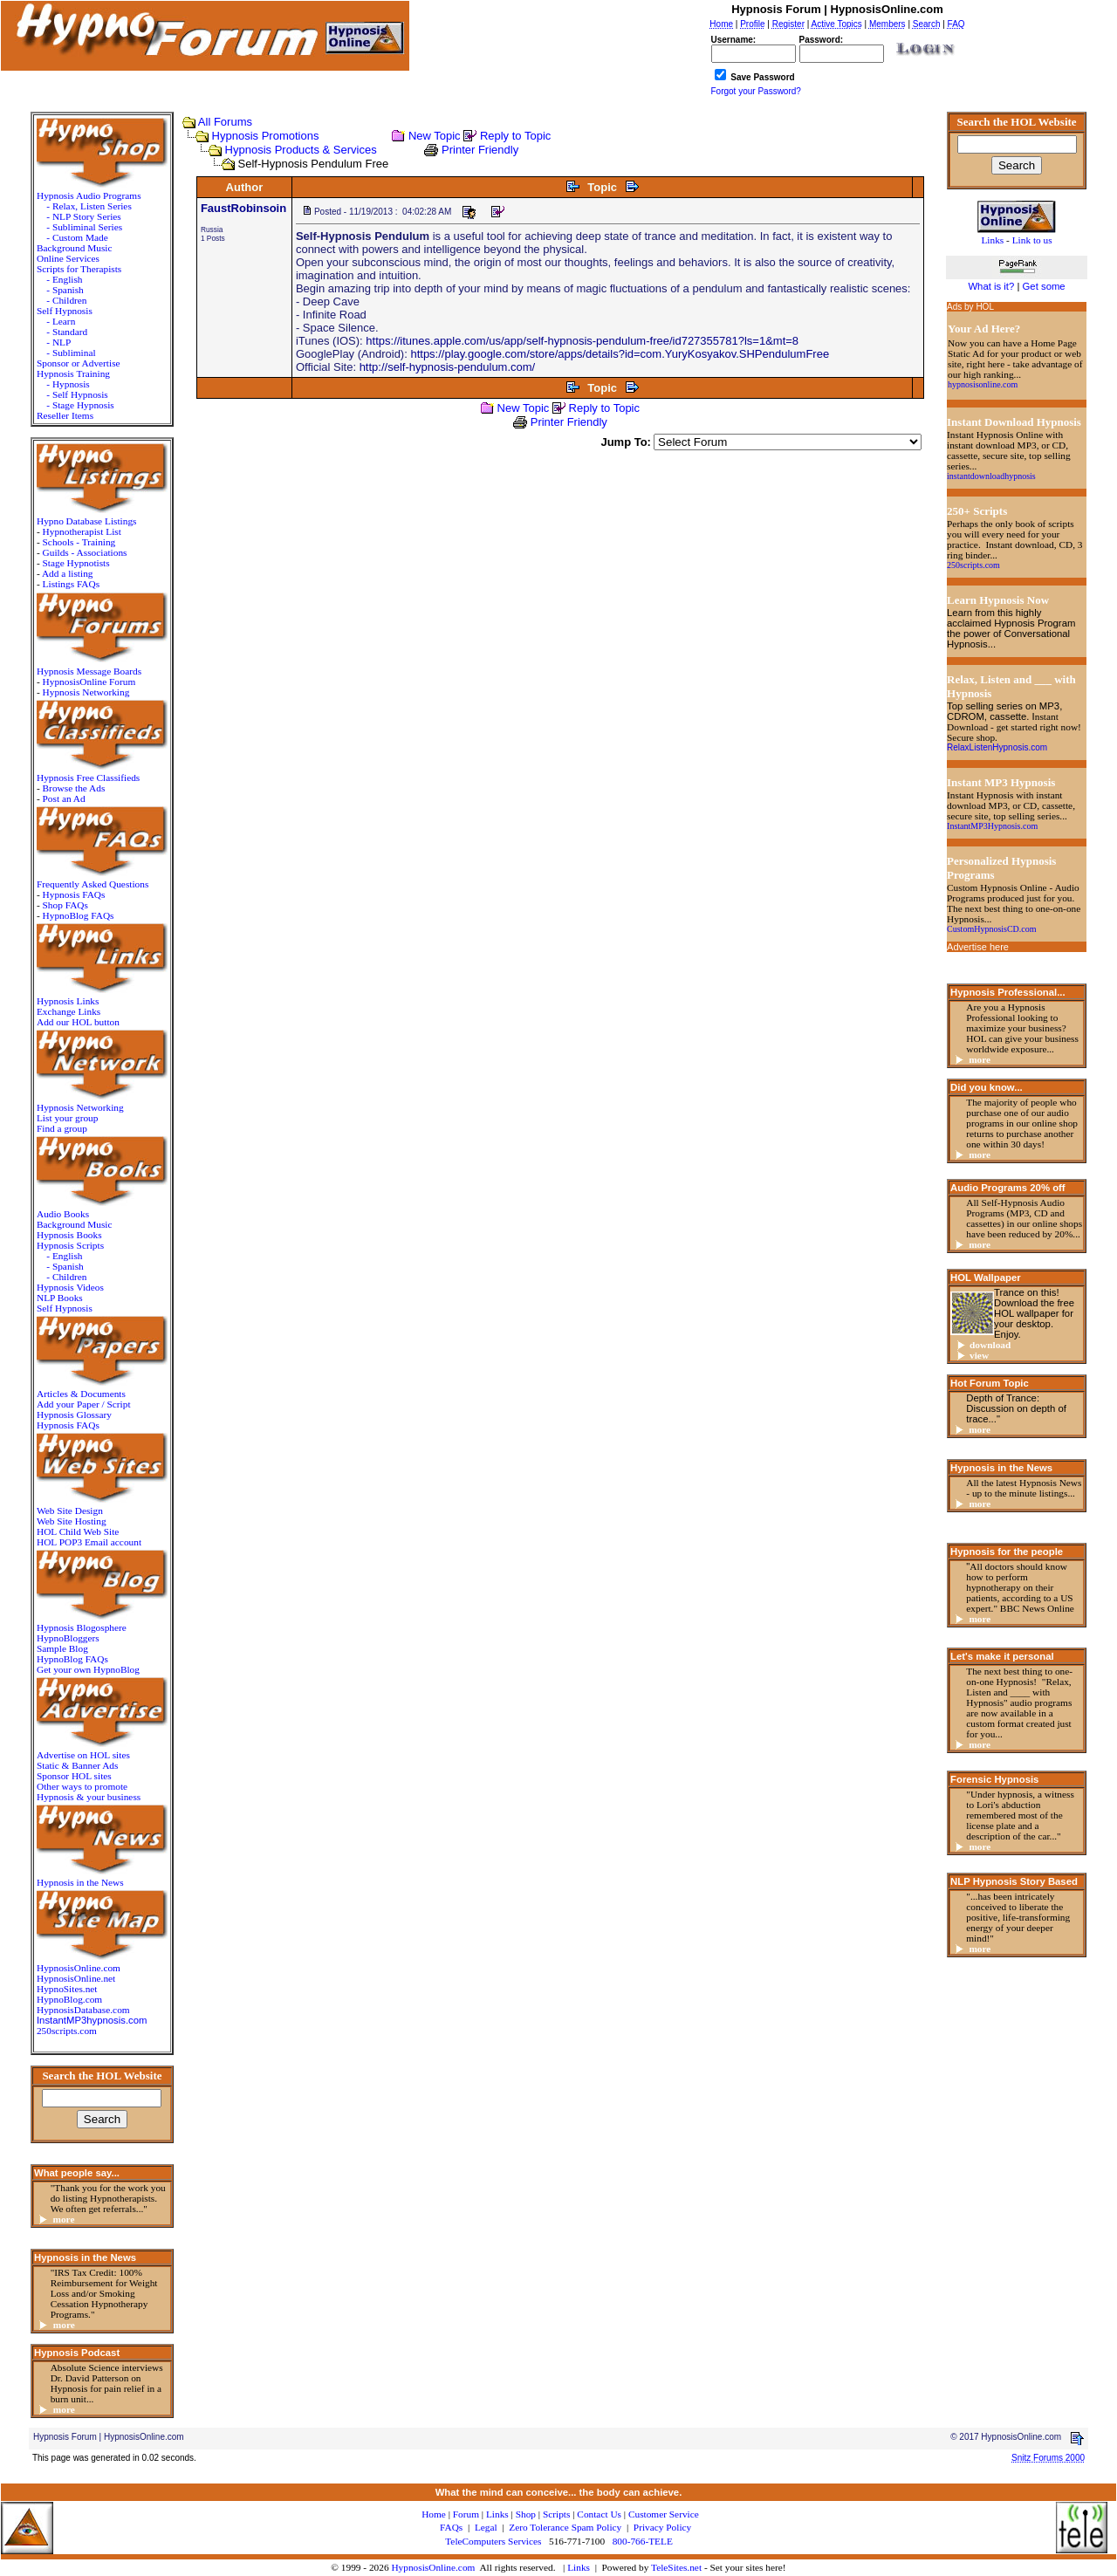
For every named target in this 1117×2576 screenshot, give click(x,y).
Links (578, 2567)
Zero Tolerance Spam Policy (565, 2527)
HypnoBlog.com (69, 1999)
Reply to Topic (515, 135)
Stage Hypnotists (76, 563)
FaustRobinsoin (243, 208)
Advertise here (978, 947)
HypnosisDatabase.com (83, 2009)
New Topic (434, 135)
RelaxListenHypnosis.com (997, 747)
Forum (466, 2514)
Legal (486, 2527)
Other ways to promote (82, 1786)
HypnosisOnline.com (433, 2567)
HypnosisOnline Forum (89, 681)
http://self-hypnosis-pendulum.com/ (448, 366)
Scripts (556, 2514)
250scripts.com (67, 2030)
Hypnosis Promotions (265, 135)
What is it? (991, 286)
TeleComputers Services (493, 2541)
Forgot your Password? (756, 91)
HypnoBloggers (68, 1638)
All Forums (225, 121)
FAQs (451, 2527)
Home (433, 2514)
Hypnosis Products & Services (301, 149)
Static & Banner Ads (77, 1765)
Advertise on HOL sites (83, 1755)
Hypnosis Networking (86, 692)
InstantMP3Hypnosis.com (992, 826)
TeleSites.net (677, 2567)
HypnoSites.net (67, 1988)
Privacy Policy (662, 2527)
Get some (1044, 286)
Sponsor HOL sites (74, 1776)
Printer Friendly (480, 149)
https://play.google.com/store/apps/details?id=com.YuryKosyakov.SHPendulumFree (619, 353)
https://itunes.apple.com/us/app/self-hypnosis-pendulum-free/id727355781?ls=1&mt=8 (582, 340)
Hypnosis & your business (88, 1797)
